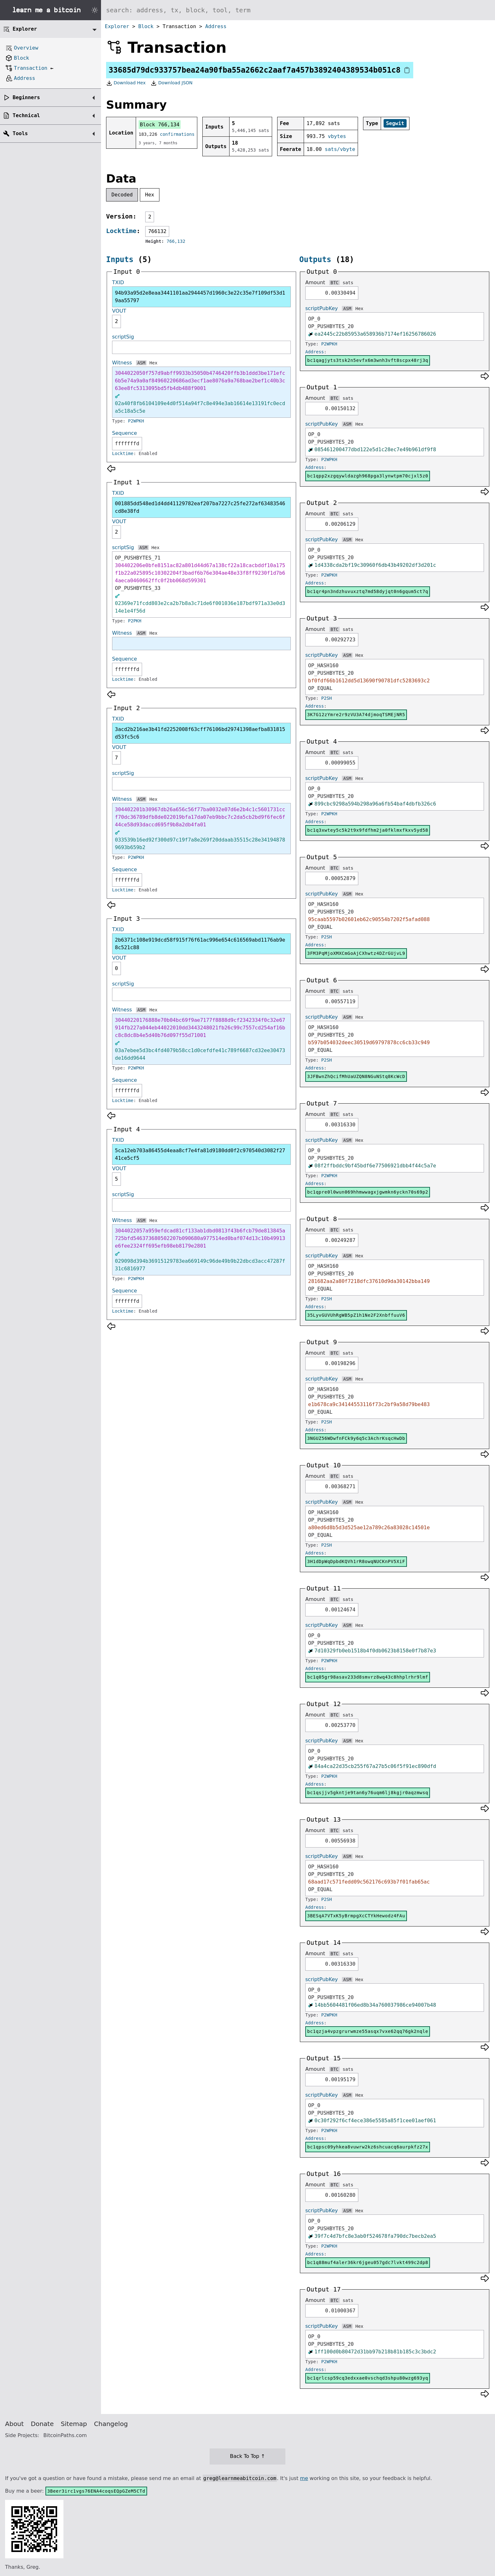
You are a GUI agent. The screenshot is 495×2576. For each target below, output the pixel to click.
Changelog (111, 2424)
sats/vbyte (340, 149)
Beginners (26, 97)
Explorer (117, 26)
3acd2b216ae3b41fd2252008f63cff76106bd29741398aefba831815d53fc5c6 (200, 733)
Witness (122, 363)
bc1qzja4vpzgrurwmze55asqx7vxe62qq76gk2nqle (367, 2031)
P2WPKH (136, 420)
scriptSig (123, 337)
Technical (26, 115)
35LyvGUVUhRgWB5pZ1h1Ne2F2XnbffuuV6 (356, 1315)
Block (145, 26)
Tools (20, 133)
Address (215, 26)
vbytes (337, 136)
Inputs (120, 259)
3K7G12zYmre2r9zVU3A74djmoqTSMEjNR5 (356, 714)
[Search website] (298, 10)
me (304, 2478)
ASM (141, 362)
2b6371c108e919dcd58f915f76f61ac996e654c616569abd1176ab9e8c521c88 (200, 943)
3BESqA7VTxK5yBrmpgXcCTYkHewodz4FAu (356, 1915)
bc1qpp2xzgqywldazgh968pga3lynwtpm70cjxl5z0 (367, 475)
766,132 (176, 241)
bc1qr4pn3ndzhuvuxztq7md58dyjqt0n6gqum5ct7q (367, 591)
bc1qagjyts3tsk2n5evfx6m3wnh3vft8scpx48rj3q (367, 360)
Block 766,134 (159, 125)
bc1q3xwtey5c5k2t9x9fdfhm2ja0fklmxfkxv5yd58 (367, 830)
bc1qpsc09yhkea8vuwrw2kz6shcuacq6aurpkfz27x (367, 2146)
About (14, 2424)
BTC (334, 282)
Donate (42, 2424)
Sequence (124, 433)
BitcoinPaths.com (65, 2435)
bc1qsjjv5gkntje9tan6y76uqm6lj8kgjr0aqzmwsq (367, 1792)
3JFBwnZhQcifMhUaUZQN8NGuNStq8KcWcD (356, 1076)
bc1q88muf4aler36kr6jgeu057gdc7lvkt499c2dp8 (367, 2262)
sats (348, 282)
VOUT (119, 311)
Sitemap (74, 2424)
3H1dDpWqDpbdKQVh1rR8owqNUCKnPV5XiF (356, 1561)
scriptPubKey (321, 308)
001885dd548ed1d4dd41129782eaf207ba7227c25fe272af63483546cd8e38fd (200, 507)
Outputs (315, 259)
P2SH (326, 698)
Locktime (121, 231)
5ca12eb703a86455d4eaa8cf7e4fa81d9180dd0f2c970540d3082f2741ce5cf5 (200, 1154)
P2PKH (134, 620)
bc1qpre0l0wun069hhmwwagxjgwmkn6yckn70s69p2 (367, 1192)
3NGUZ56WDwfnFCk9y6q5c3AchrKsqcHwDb (356, 1438)
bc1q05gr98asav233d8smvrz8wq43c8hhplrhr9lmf (367, 1677)
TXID (118, 282)
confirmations (177, 134)
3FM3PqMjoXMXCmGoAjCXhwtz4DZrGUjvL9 (356, 953)
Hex (149, 195)
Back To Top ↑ (247, 2456)
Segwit (395, 123)
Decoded (122, 195)
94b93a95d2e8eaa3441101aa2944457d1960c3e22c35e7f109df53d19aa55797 (200, 296)
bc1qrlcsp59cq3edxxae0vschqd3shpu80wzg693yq (367, 2378)
